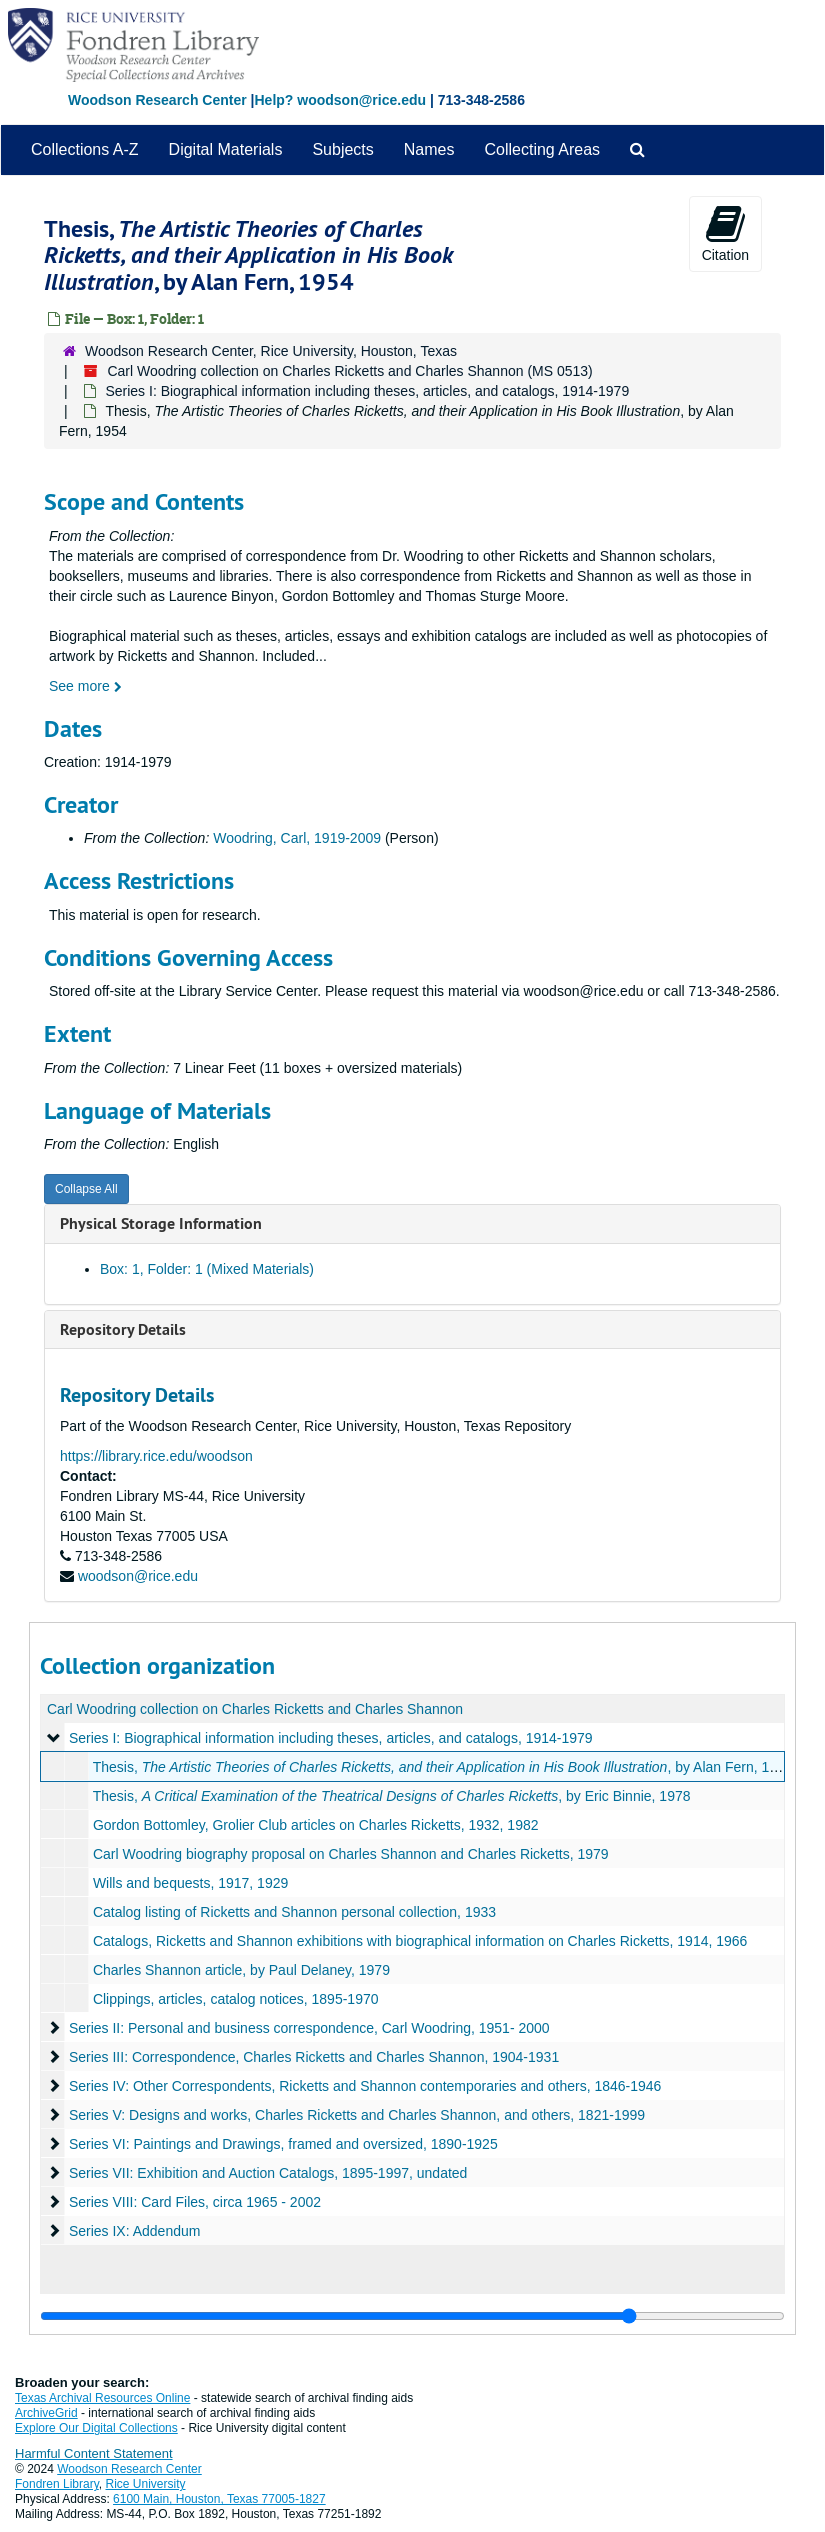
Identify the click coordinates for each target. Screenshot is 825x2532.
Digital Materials (226, 149)
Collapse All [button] (86, 1189)
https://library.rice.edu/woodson (156, 1456)
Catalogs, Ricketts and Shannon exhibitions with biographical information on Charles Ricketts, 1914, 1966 (420, 1941)
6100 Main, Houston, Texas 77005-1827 (219, 2499)
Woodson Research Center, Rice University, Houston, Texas (271, 351)
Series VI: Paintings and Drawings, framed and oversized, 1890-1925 (283, 2144)
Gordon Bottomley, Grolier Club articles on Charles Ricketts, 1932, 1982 (316, 1825)
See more (85, 686)
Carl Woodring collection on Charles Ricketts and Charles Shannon (255, 1709)
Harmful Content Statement (94, 2453)
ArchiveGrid (46, 2413)
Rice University (146, 2484)
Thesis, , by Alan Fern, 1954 (443, 1767)
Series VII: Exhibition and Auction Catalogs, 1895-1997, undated (268, 2173)
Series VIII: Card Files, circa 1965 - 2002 (195, 2202)
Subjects (342, 149)
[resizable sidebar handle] (412, 2316)
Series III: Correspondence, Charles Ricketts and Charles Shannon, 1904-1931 (314, 2057)
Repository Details (123, 1329)
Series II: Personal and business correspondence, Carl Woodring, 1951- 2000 (309, 2028)
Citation (725, 233)
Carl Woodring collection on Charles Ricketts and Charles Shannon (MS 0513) (349, 371)
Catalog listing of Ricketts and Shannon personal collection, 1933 (294, 1912)
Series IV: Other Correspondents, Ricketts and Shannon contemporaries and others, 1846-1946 (365, 2086)
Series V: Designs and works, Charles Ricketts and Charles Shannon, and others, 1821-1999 (357, 2115)
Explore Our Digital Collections (96, 2428)
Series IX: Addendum (135, 2231)
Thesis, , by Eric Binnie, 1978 (392, 1796)
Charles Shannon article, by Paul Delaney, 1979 (241, 1970)
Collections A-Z (85, 149)
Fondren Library (57, 2484)
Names (429, 149)
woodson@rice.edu (138, 1576)
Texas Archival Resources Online (102, 2398)
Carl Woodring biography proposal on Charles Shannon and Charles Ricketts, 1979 (351, 1854)
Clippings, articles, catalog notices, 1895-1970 (236, 1999)
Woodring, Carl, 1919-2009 (297, 838)
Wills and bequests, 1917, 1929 (190, 1883)
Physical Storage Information (161, 1223)
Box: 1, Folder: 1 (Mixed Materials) (207, 1269)
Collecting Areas (542, 149)
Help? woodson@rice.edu (340, 100)
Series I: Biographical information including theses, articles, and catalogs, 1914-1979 (367, 391)
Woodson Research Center (157, 100)
